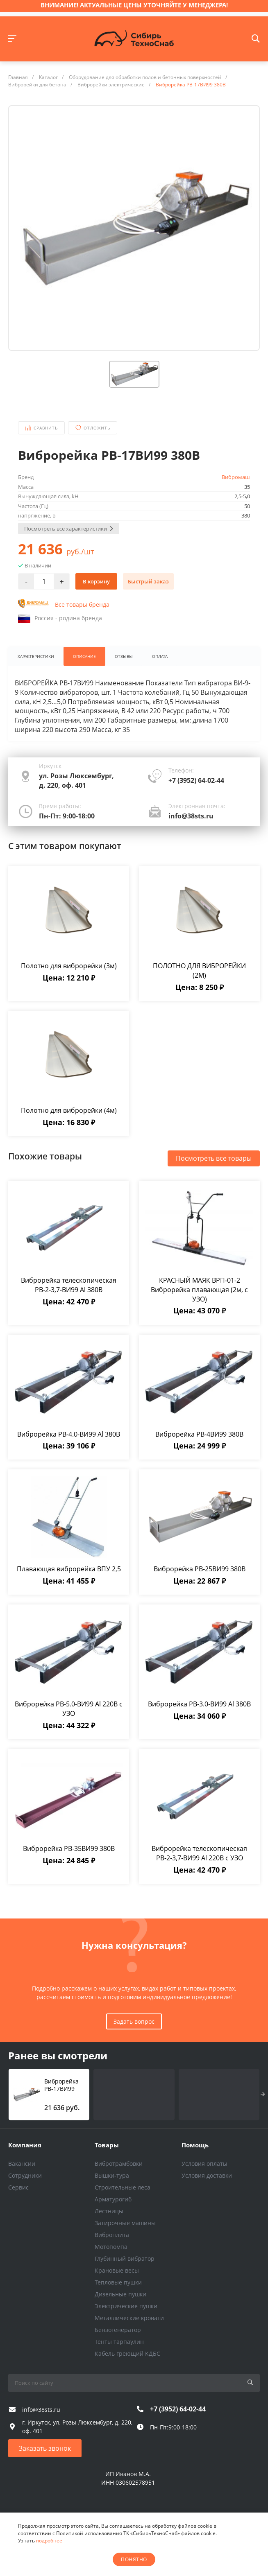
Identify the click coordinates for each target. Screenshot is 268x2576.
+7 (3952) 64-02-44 (196, 780)
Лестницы (109, 2211)
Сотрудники (25, 2175)
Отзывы (126, 656)
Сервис (18, 2187)
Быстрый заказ (148, 581)
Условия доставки (207, 2175)
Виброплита (112, 2235)
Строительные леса (122, 2187)
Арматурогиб (113, 2199)
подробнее (49, 2540)
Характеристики (36, 656)
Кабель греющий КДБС (127, 2353)
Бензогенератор (118, 2330)
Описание (86, 656)
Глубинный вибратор (124, 2258)
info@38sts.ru (190, 815)
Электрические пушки (126, 2306)
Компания (24, 2145)
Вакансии (21, 2163)
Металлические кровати (129, 2318)
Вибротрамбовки (119, 2163)
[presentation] (263, 2094)
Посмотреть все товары (214, 1158)
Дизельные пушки (120, 2294)
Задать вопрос (134, 2022)
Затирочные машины (125, 2223)
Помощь (195, 2145)
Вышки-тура (112, 2175)
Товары (107, 2145)
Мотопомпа (111, 2247)
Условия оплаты (204, 2163)
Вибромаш (236, 477)
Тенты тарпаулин (119, 2342)
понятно (134, 2559)
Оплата (162, 656)
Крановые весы (117, 2270)
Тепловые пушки (118, 2282)
